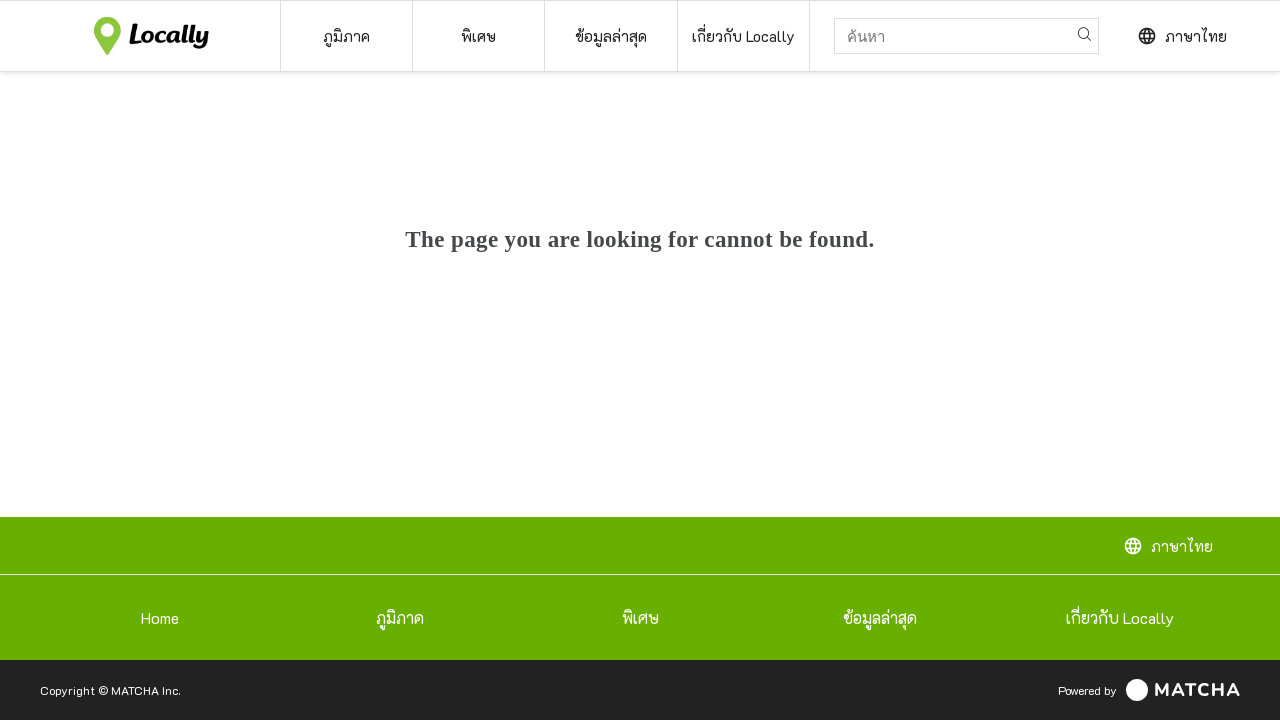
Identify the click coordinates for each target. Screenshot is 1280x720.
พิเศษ (640, 617)
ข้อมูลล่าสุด (880, 617)
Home (160, 617)
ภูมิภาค (400, 617)
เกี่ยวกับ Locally (1120, 617)
